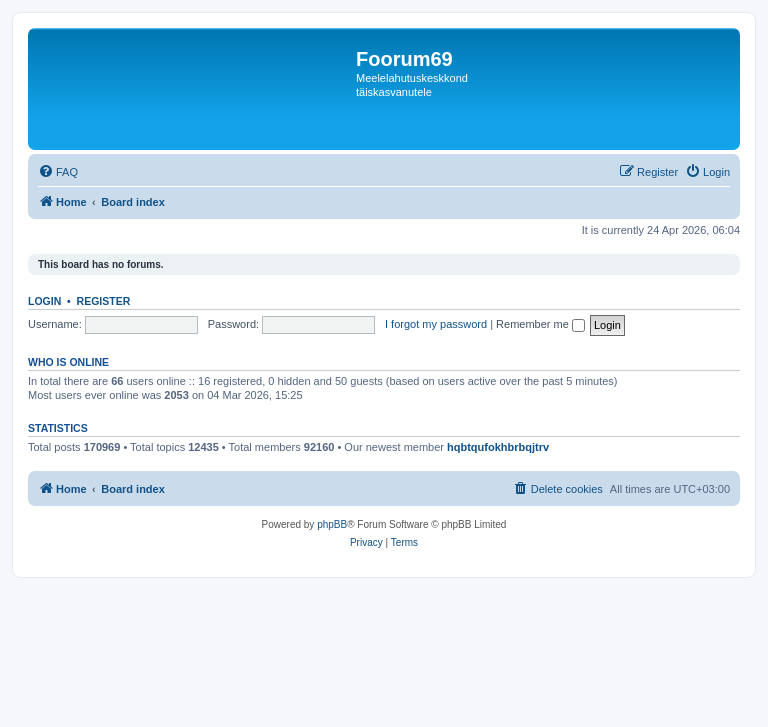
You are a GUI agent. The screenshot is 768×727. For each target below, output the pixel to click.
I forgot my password (436, 324)
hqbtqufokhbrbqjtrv (498, 447)
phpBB (332, 524)
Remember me (540, 324)
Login (44, 301)
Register (104, 301)
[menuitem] (58, 172)
